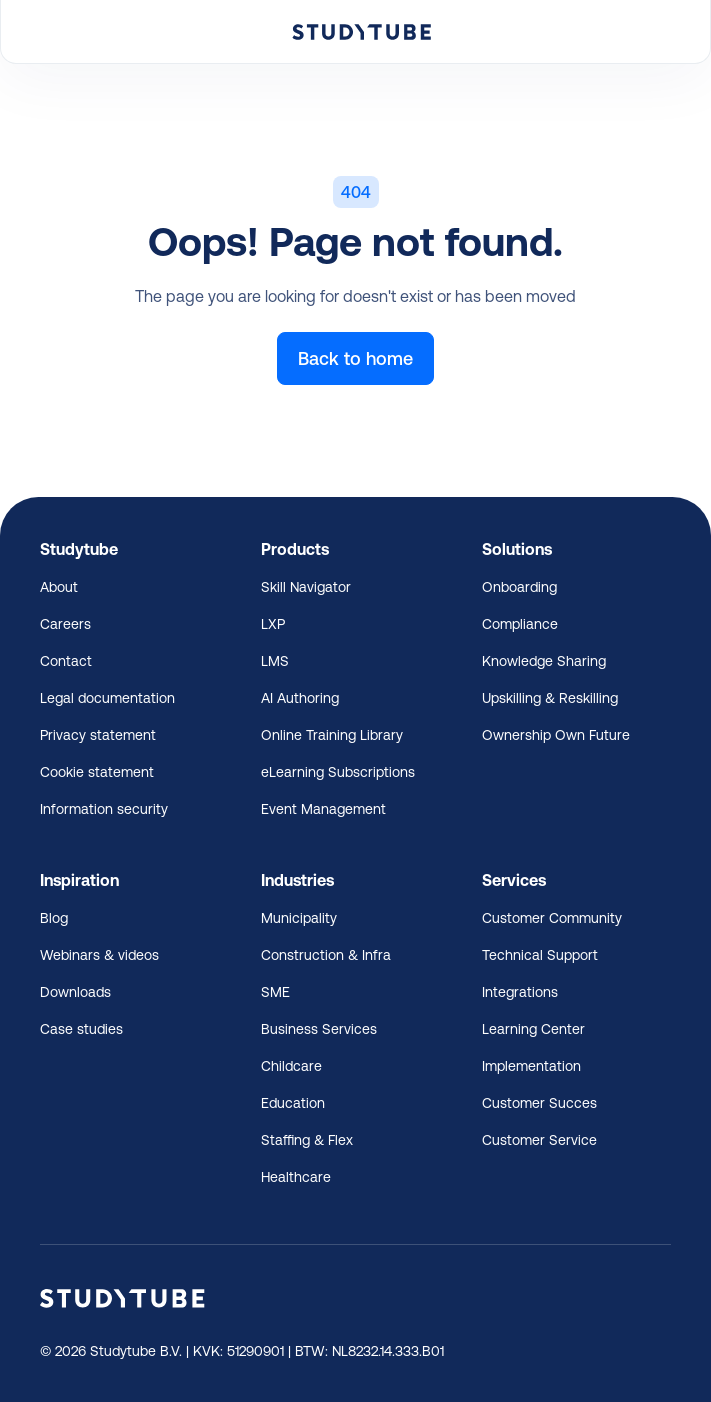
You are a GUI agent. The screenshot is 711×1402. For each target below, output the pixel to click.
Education (293, 1103)
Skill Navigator (306, 587)
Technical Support (540, 955)
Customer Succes (539, 1103)
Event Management (323, 809)
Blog (54, 918)
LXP (273, 624)
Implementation (531, 1066)
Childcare (291, 1066)
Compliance (520, 624)
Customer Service (539, 1140)
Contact (66, 661)
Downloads (75, 992)
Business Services (319, 1029)
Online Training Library (332, 735)
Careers (65, 624)
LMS (275, 661)
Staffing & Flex (307, 1140)
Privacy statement (98, 735)
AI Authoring (300, 698)
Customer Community (552, 918)
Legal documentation (107, 698)
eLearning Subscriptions (338, 772)
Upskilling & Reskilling (550, 698)
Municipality (299, 918)
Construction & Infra (326, 955)
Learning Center (533, 1029)
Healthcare (296, 1177)
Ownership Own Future (556, 735)
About (59, 587)
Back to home (355, 358)
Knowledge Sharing (544, 661)
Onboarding (519, 587)
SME (275, 992)
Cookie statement (97, 772)
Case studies (81, 1029)
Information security (104, 809)
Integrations (520, 992)
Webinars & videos (99, 955)
